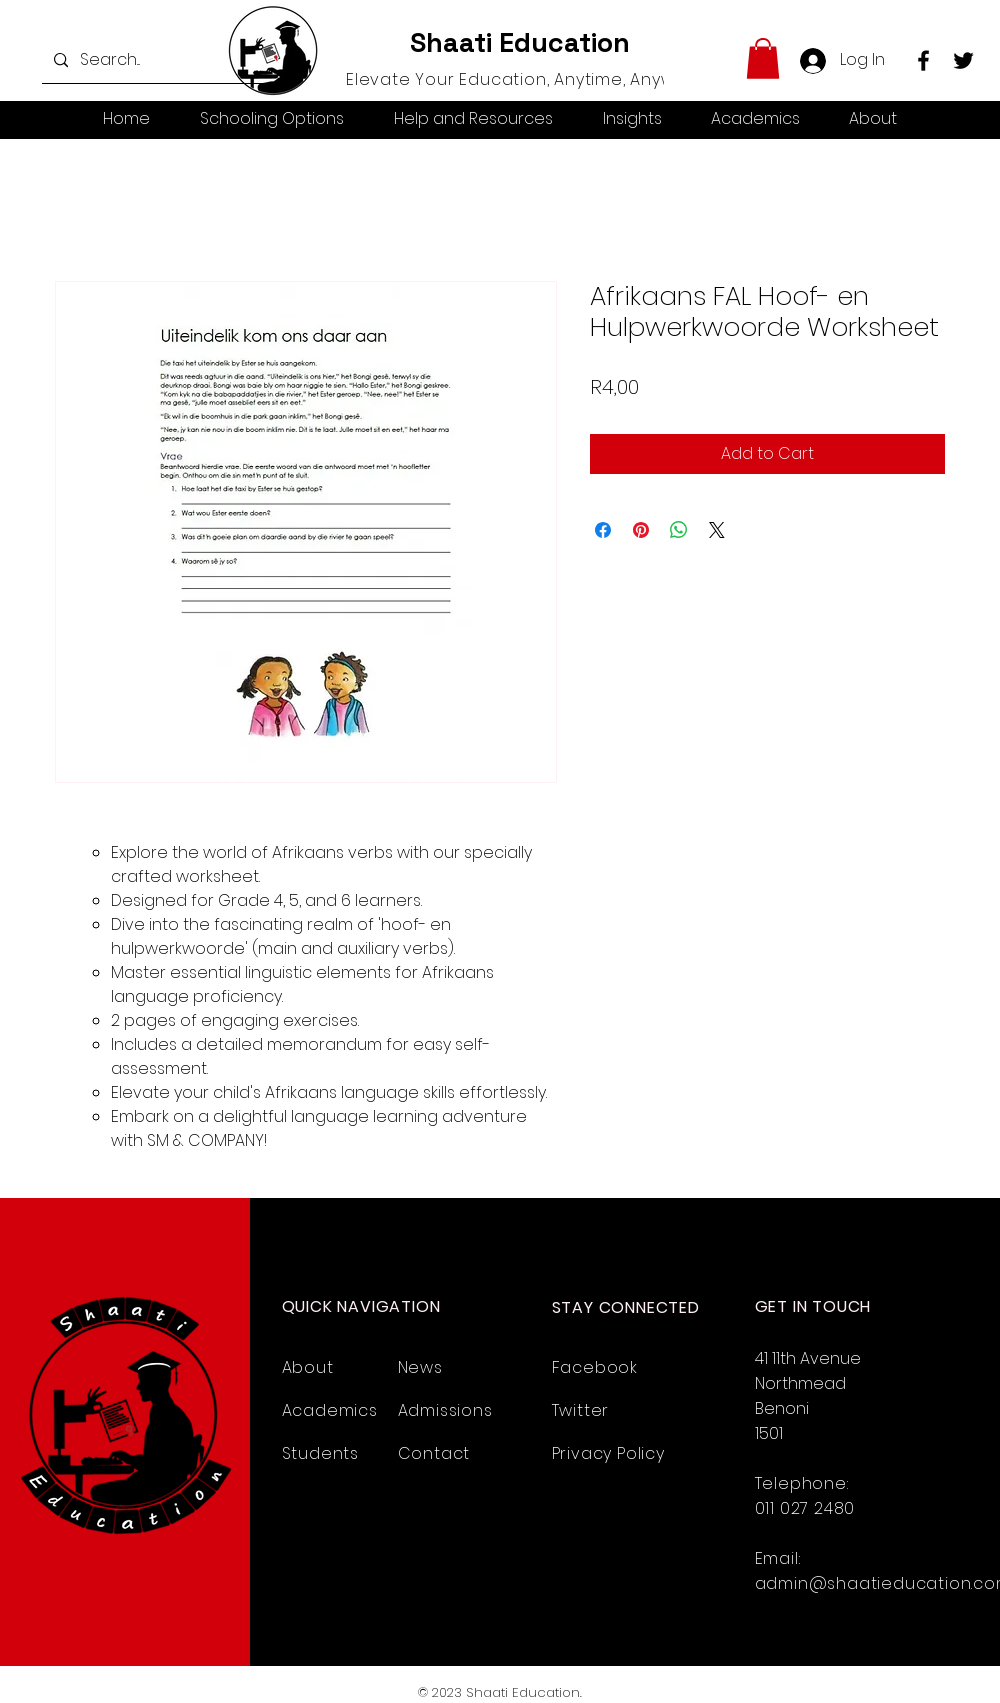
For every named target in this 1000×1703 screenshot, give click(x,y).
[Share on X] (717, 530)
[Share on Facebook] (603, 530)
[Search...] (161, 60)
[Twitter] (963, 60)
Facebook (595, 1367)
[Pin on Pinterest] (641, 530)
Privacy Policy (608, 1453)
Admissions (445, 1410)
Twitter (581, 1410)
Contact (434, 1453)
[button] (763, 58)
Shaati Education (520, 42)
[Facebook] (923, 60)
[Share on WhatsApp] (679, 530)
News (420, 1367)
